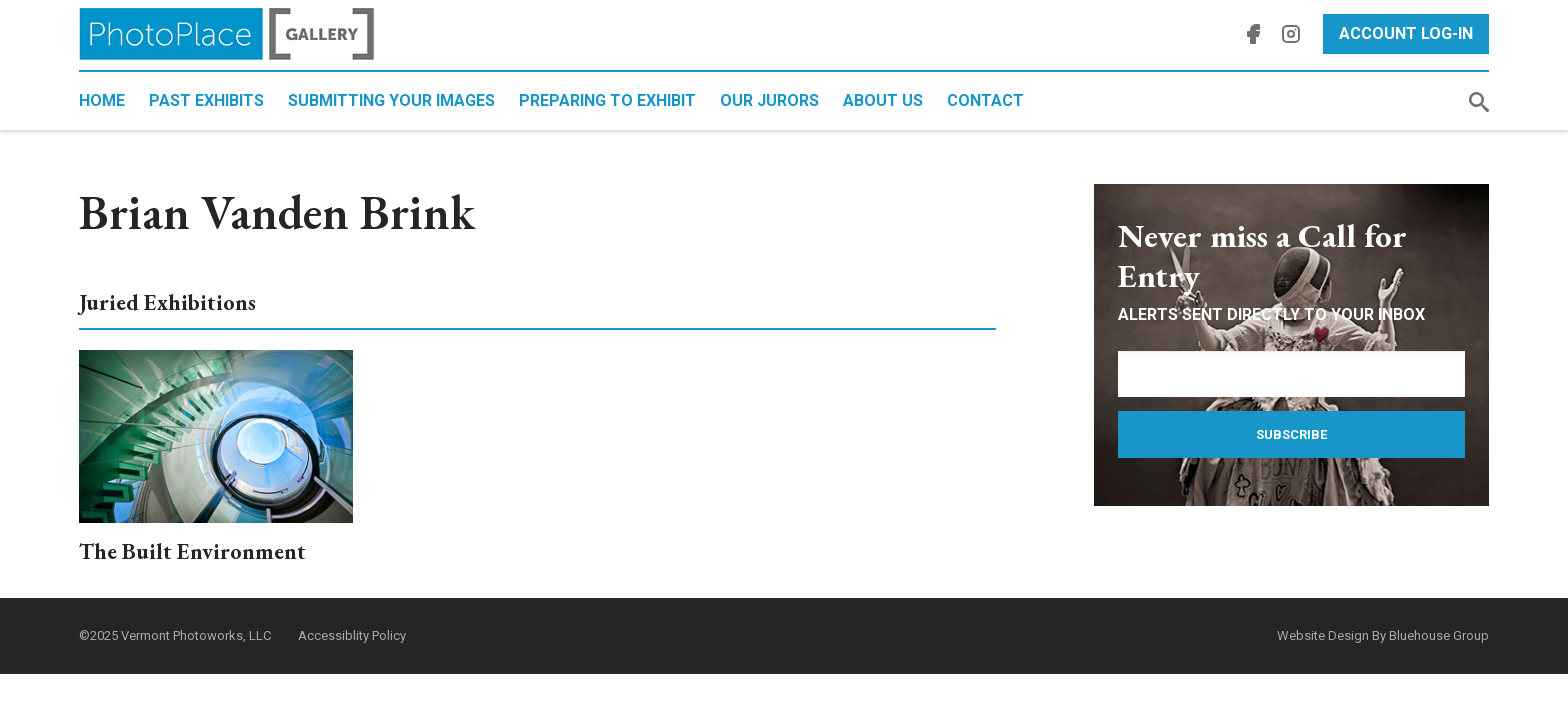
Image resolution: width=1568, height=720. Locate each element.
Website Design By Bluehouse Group (1383, 635)
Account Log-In (1406, 33)
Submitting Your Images (391, 100)
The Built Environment (192, 551)
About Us (883, 100)
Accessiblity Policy (352, 635)
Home (102, 100)
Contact (985, 100)
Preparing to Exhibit (607, 100)
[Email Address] (1291, 374)
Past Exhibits (206, 100)
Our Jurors (769, 100)
